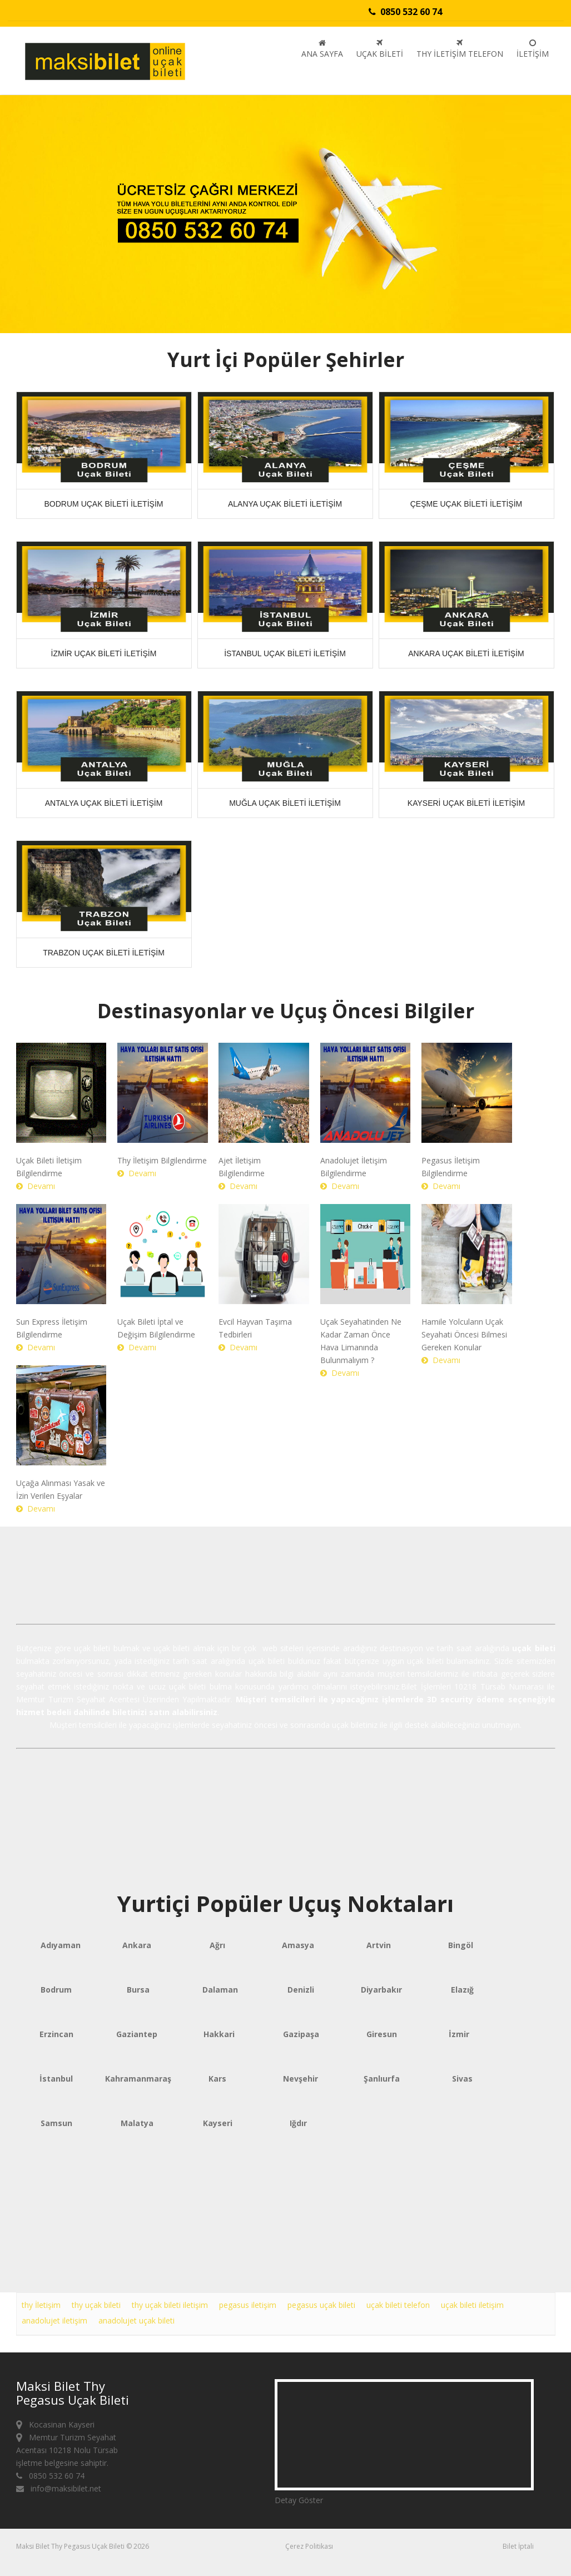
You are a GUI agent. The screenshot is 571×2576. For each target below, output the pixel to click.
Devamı (35, 1186)
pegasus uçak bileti (321, 2305)
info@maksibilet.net (58, 2488)
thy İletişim (41, 2305)
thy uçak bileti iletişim (170, 2305)
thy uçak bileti (96, 2305)
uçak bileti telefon (398, 2305)
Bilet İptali (518, 2546)
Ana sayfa (322, 49)
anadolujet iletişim (54, 2320)
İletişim (533, 49)
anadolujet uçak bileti (136, 2320)
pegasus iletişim (247, 2305)
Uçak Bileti (379, 49)
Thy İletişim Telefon (459, 49)
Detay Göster (299, 2500)
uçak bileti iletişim (472, 2305)
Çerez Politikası (309, 2546)
